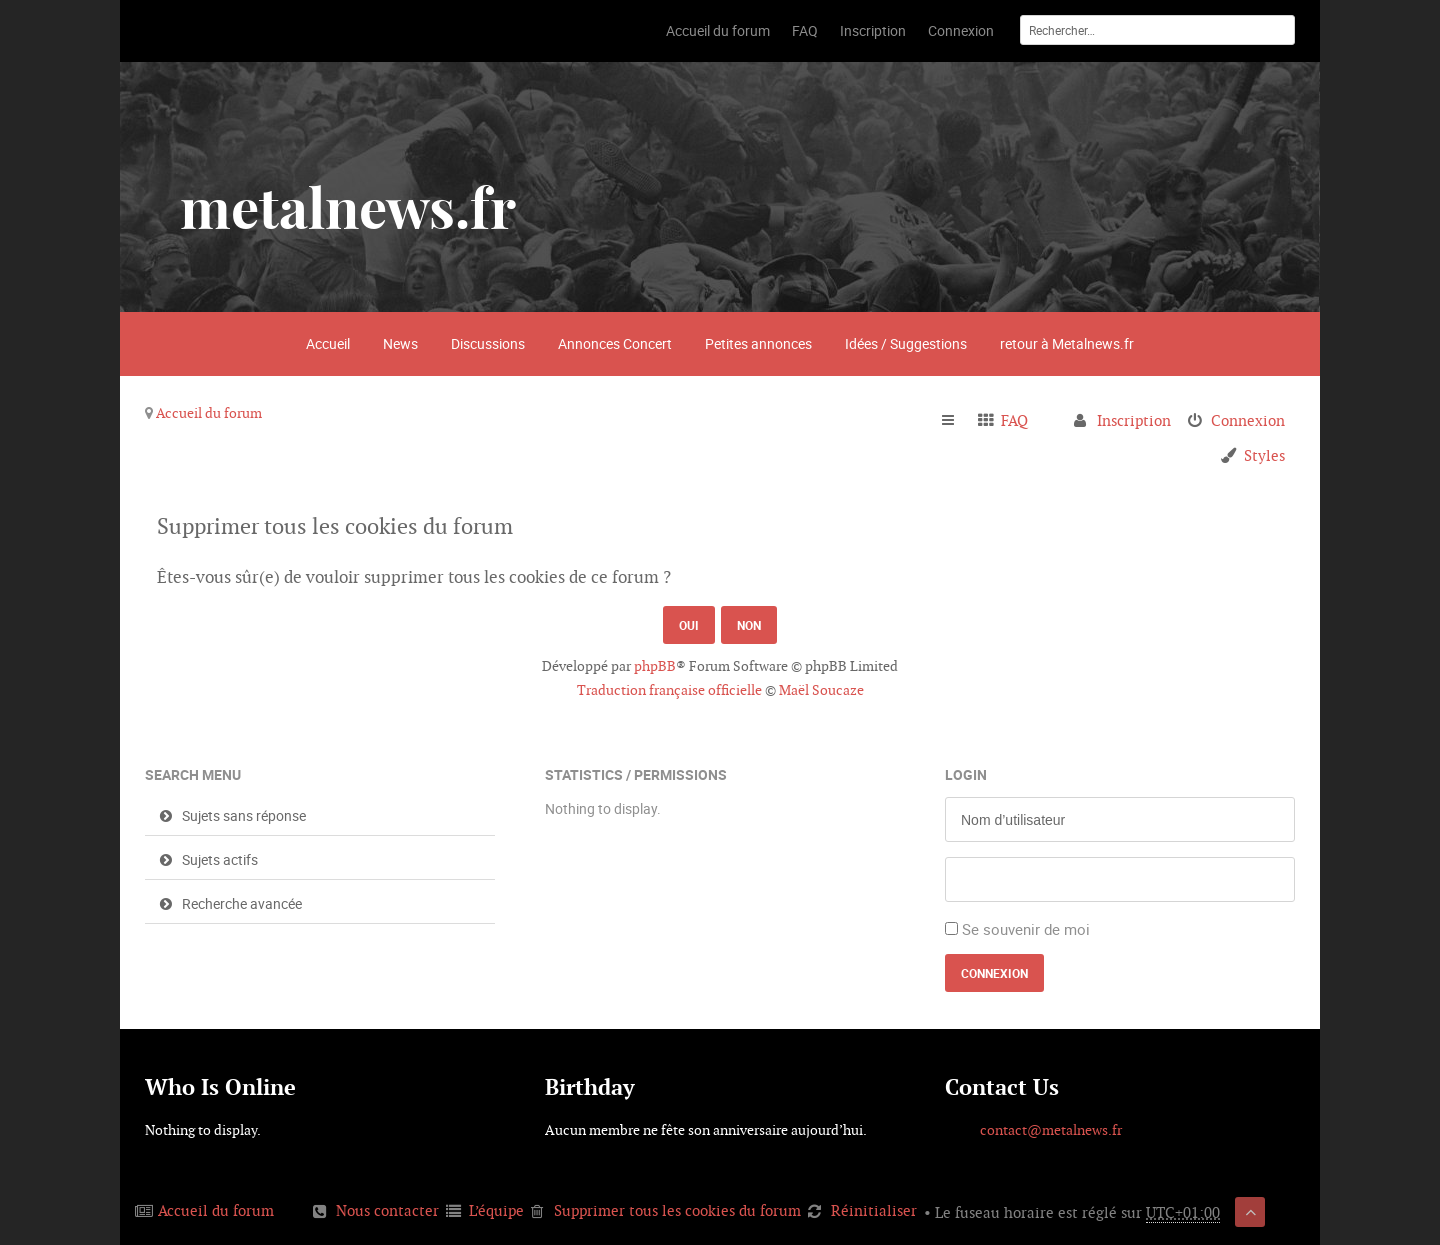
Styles (1264, 455)
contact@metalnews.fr (1051, 1130)
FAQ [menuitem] (1014, 420)
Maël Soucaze (821, 690)
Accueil (328, 343)
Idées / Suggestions (906, 343)
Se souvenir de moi (1026, 929)
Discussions (488, 343)
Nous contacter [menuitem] (387, 1210)
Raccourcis (956, 421)
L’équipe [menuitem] (496, 1210)
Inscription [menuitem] (1134, 420)
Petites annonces (758, 343)
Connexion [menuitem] (1248, 420)
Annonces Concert (615, 343)
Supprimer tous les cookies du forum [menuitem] (677, 1210)
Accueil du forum (209, 413)
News (400, 343)
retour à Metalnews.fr (1067, 343)
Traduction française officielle (669, 690)
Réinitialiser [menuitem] (874, 1210)
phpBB (655, 666)
